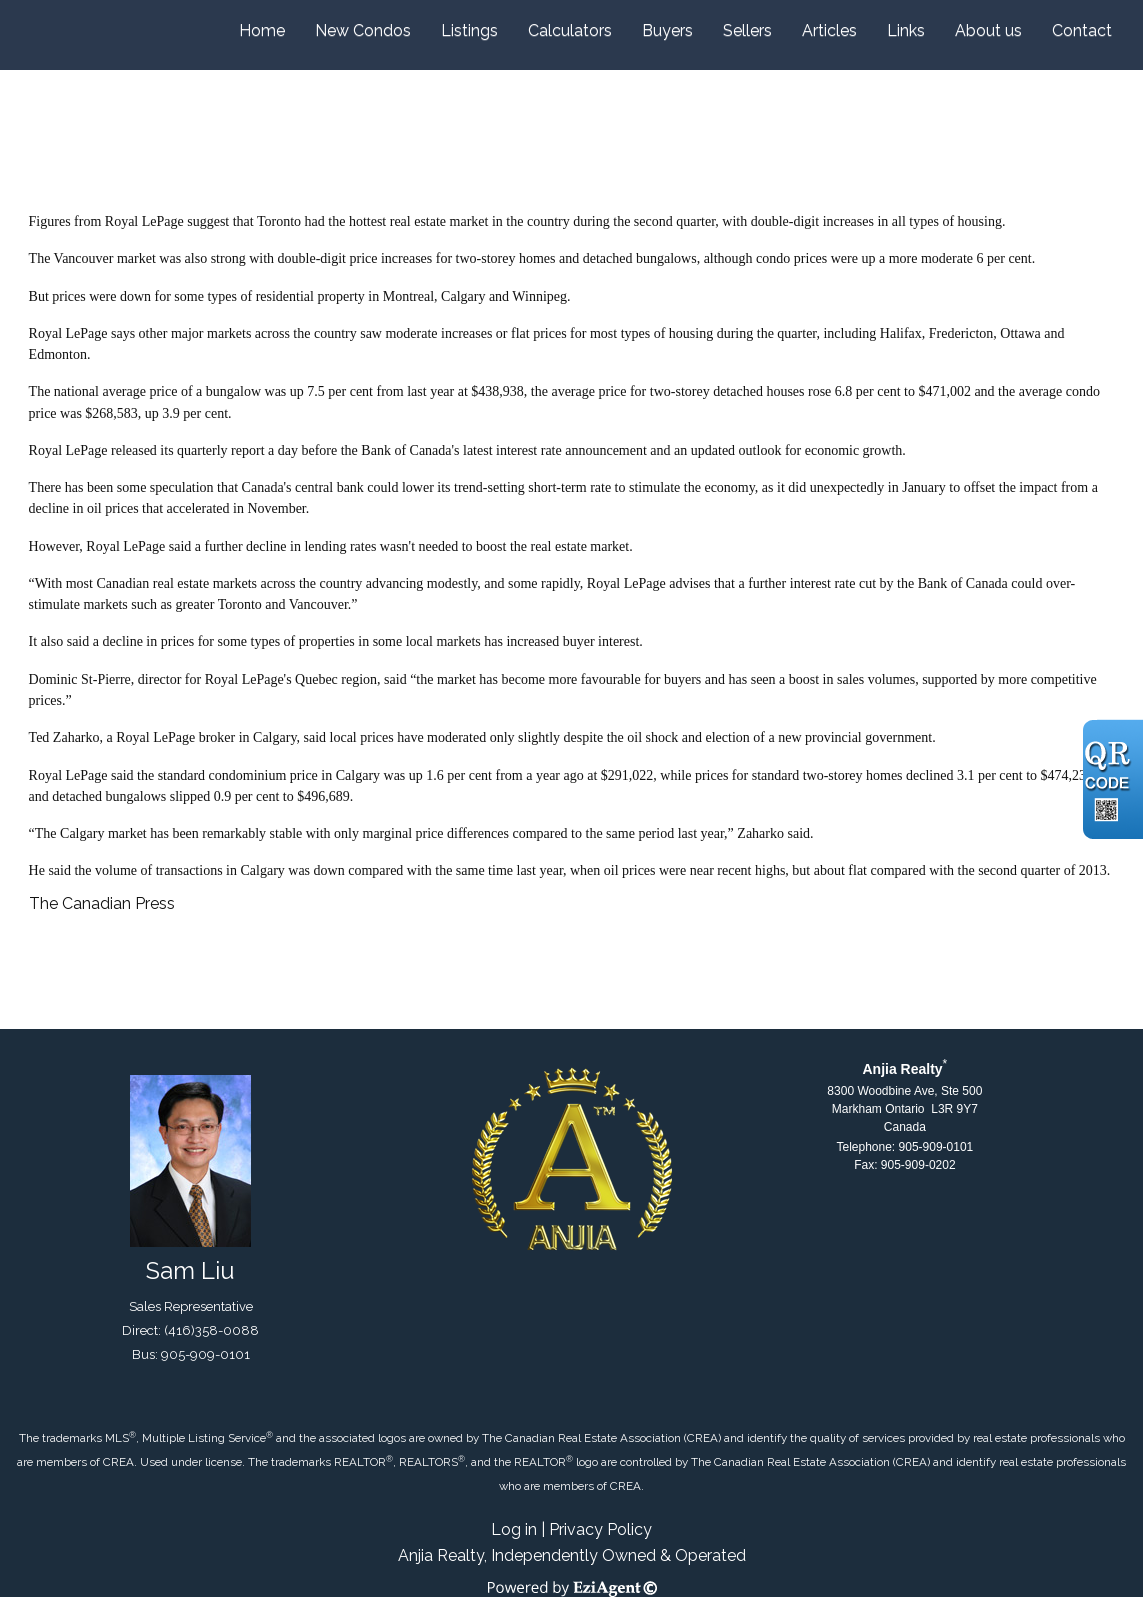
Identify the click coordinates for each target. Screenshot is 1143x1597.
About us (988, 30)
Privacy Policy (600, 1529)
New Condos (363, 30)
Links (906, 30)
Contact (1082, 30)
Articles (829, 30)
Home (262, 30)
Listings (469, 30)
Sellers (747, 30)
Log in (514, 1529)
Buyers (667, 30)
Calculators (570, 30)
